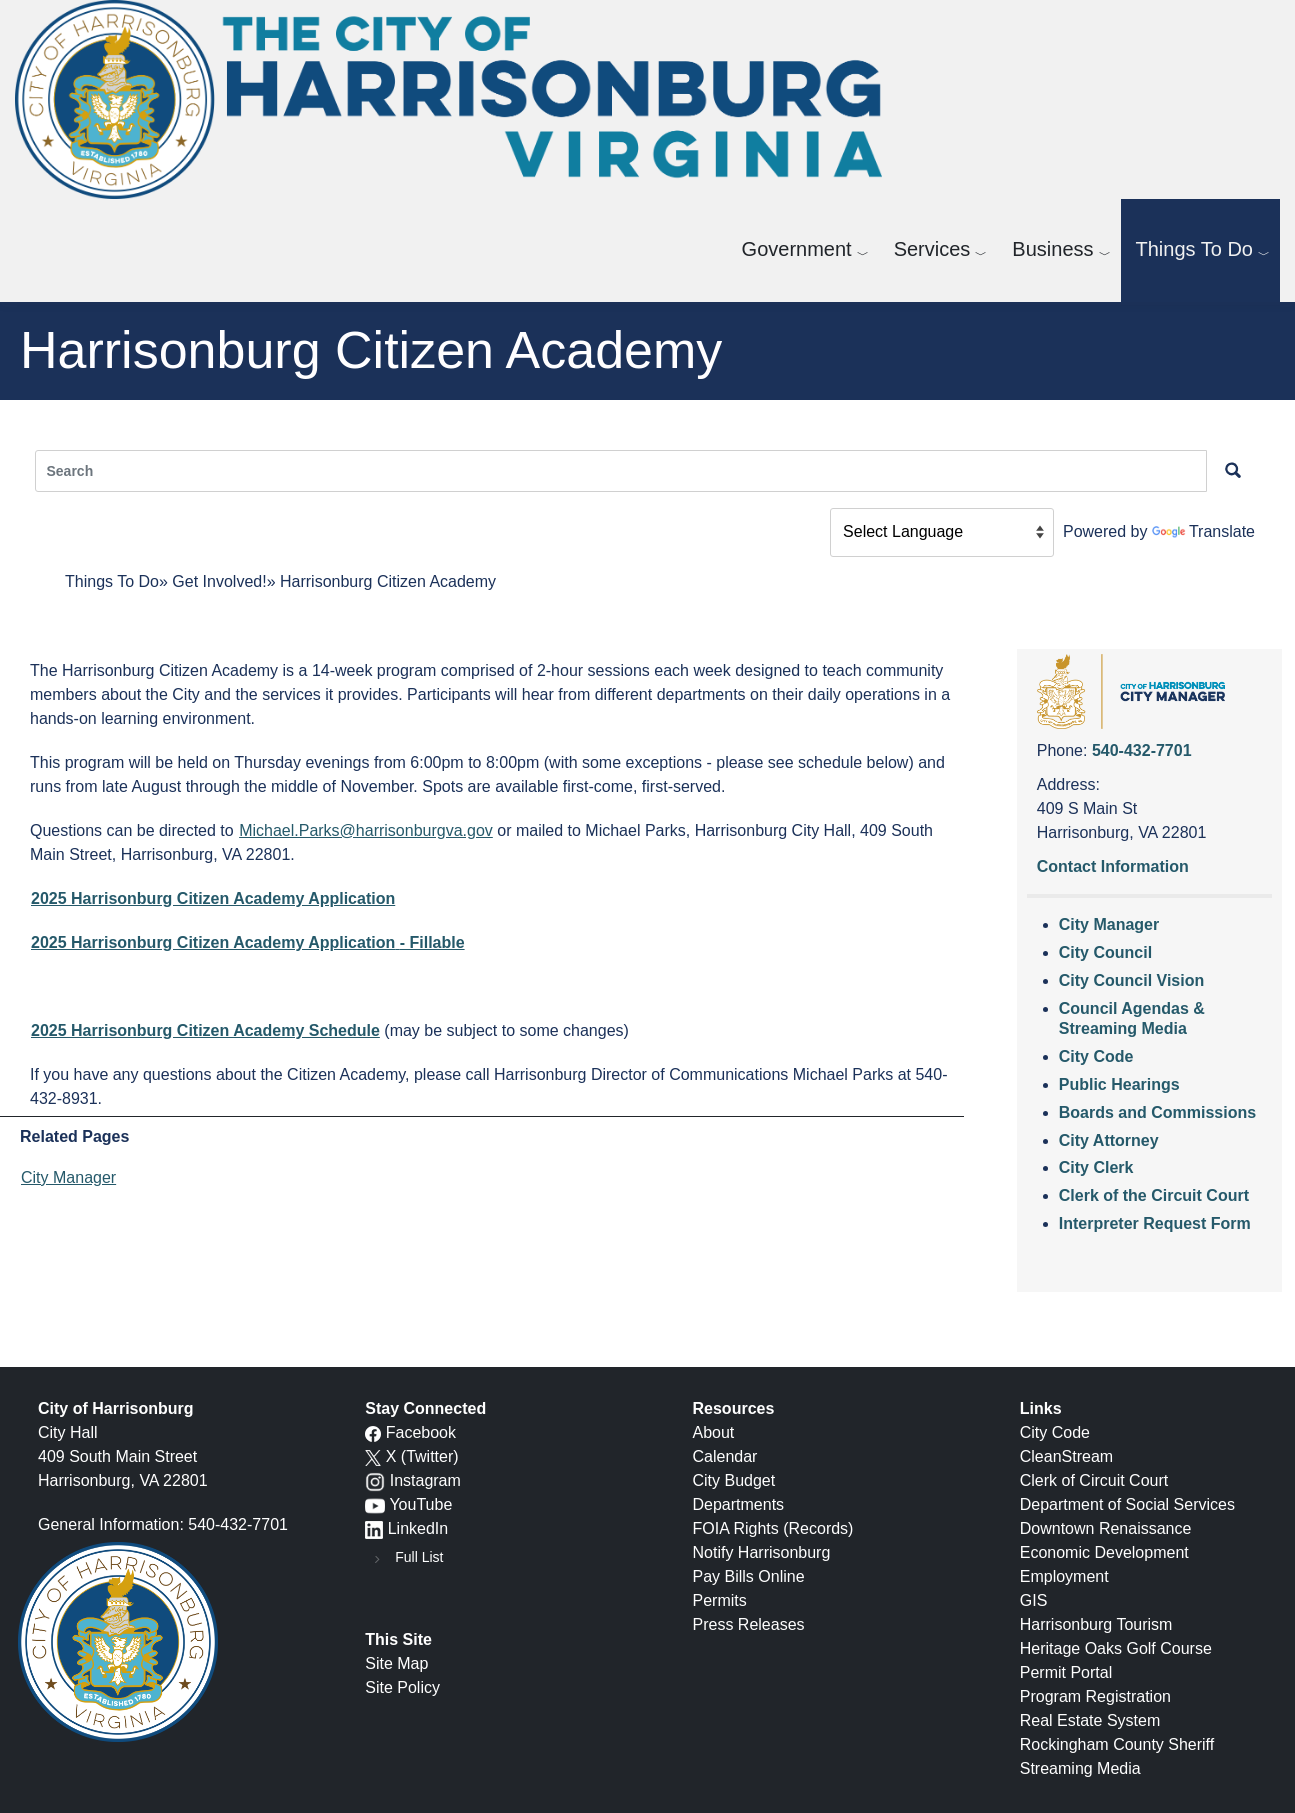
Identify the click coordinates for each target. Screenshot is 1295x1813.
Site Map (396, 1663)
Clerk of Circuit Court (1094, 1480)
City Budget (734, 1480)
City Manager (68, 1177)
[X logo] (373, 1456)
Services (932, 249)
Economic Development (1104, 1552)
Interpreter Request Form (1155, 1223)
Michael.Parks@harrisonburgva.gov (366, 830)
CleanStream (1066, 1456)
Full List (419, 1557)
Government (797, 249)
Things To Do (1194, 249)
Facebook (421, 1432)
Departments (739, 1504)
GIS (1034, 1600)
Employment (1064, 1576)
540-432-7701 (1142, 750)
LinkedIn (418, 1528)
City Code (1096, 1056)
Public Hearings (1119, 1084)
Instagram (425, 1480)
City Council (1105, 952)
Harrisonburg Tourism (1096, 1624)
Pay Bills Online (749, 1576)
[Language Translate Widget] (942, 533)
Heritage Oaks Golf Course (1116, 1648)
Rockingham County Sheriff (1117, 1744)
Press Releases (749, 1624)
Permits (720, 1600)
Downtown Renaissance (1106, 1528)
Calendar (725, 1456)
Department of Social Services (1127, 1504)
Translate (1203, 531)
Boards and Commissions (1157, 1112)
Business (1052, 249)
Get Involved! (219, 581)
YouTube (420, 1504)
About (714, 1432)
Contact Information (1113, 866)
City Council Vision (1132, 980)
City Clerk (1096, 1167)
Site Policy (402, 1687)
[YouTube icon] (375, 1504)
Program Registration (1095, 1696)
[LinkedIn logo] (374, 1528)
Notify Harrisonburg (762, 1552)
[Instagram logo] (375, 1480)
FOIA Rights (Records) (773, 1528)
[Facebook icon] (373, 1432)
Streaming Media (1080, 1768)
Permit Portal (1066, 1672)
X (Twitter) (422, 1456)
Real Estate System (1090, 1720)
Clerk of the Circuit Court (1154, 1195)
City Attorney (1109, 1140)
